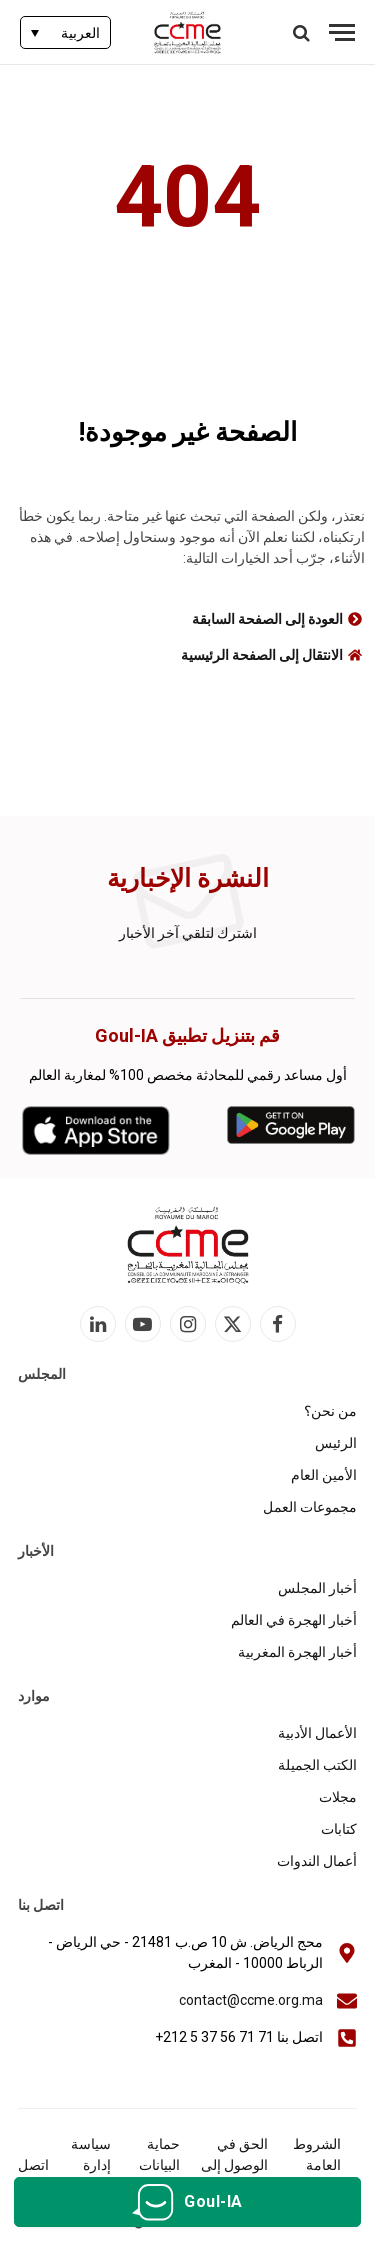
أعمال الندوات (317, 1861)
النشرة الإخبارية (188, 878)
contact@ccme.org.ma (251, 2000)
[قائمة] (342, 32)
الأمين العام (324, 1475)
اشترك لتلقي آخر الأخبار (188, 933)
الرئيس (336, 1443)
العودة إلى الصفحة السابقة (267, 619)
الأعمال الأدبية (317, 1733)
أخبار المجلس (317, 1588)
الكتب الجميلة (317, 1765)
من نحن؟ (330, 1411)
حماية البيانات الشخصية (153, 2165)
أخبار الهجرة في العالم (294, 1620)
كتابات (339, 1829)
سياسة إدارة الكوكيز (90, 2165)
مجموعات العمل (310, 1507)
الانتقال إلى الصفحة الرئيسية (262, 655)
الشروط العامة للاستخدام (312, 2165)
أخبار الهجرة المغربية (297, 1652)
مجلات (338, 1797)
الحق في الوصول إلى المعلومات (234, 2165)
